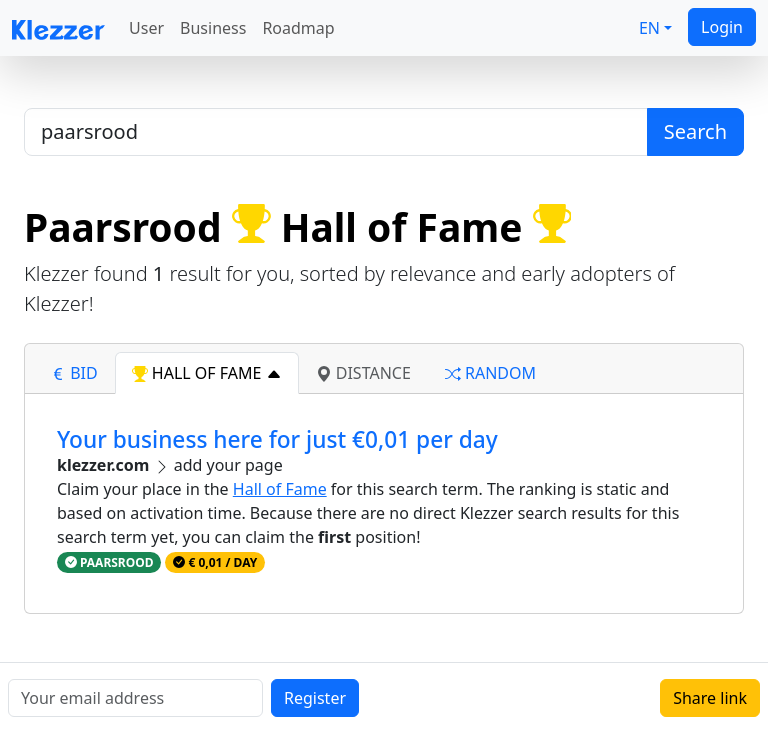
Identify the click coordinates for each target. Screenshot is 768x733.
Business (213, 28)
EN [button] (649, 28)
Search (695, 131)
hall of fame (207, 373)
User (146, 28)
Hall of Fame (280, 489)
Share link (710, 698)
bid (74, 373)
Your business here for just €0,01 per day (277, 439)
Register (315, 698)
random (490, 373)
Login (722, 27)
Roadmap (298, 28)
